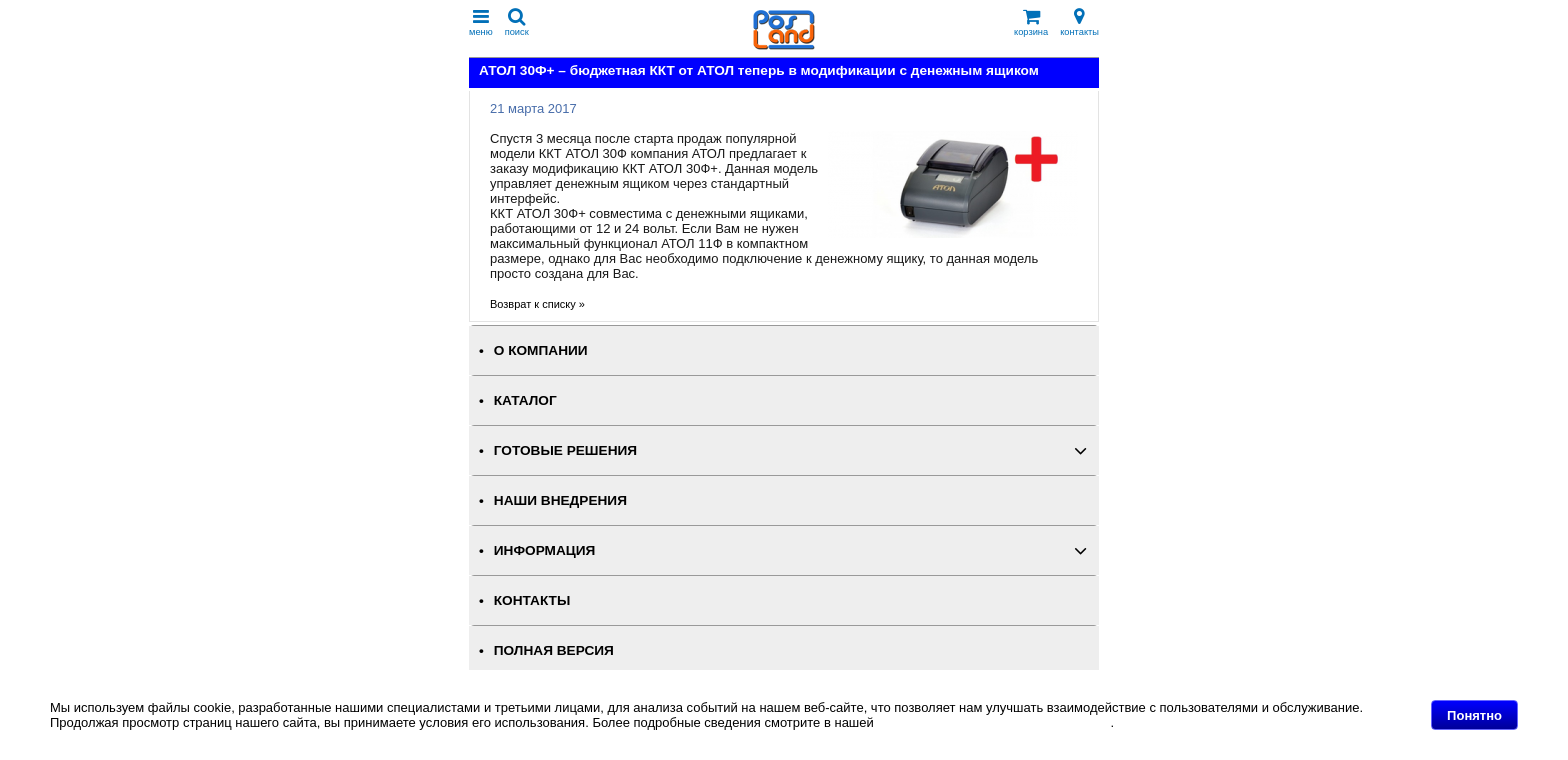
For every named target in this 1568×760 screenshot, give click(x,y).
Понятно (1474, 715)
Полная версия (554, 650)
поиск (517, 22)
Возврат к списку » (537, 304)
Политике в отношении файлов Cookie (993, 722)
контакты (1079, 22)
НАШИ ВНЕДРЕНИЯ (560, 500)
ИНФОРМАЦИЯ (545, 550)
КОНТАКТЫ (532, 600)
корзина (1031, 22)
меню (481, 22)
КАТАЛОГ (525, 400)
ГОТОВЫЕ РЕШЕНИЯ (565, 450)
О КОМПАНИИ (541, 350)
